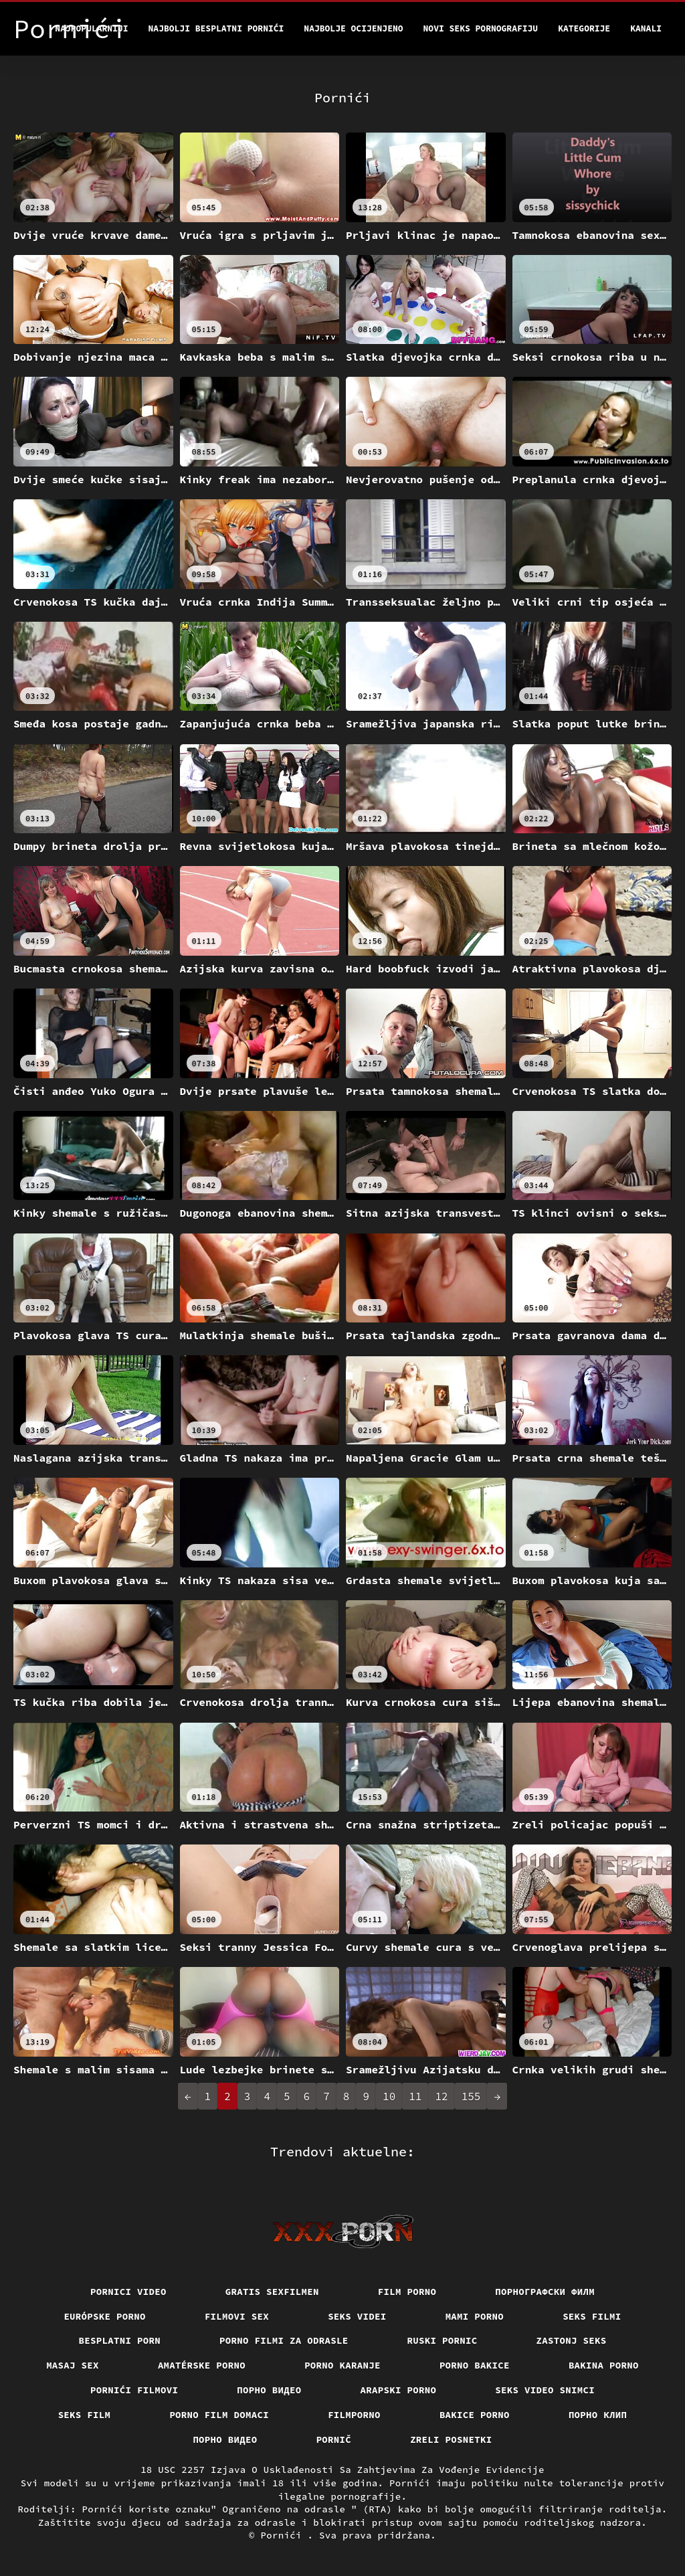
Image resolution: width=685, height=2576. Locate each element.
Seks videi (357, 2316)
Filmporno (354, 2415)
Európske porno (105, 2316)
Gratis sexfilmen (272, 2292)
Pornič (334, 2439)
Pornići (284, 2535)
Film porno (407, 2292)
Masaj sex (72, 2365)
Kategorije (584, 28)
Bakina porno (604, 2365)
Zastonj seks (571, 2340)
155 (471, 2096)
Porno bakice (474, 2365)
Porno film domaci (219, 2415)
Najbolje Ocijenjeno (353, 28)
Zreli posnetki (451, 2439)
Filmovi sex (237, 2316)
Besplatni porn (120, 2340)
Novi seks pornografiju (481, 28)
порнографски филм (545, 2292)
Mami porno (475, 2316)
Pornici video (128, 2292)
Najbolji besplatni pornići (216, 28)
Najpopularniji (91, 28)
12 (441, 2096)
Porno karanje (342, 2365)
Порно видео (269, 2390)
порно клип (598, 2415)
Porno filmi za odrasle (284, 2340)
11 (415, 2096)
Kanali (646, 28)
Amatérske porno (202, 2365)
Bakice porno (474, 2415)
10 (389, 2096)
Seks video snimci (545, 2390)
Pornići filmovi (134, 2390)
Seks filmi (592, 2316)
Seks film (84, 2415)
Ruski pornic (442, 2340)
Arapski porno (399, 2390)
